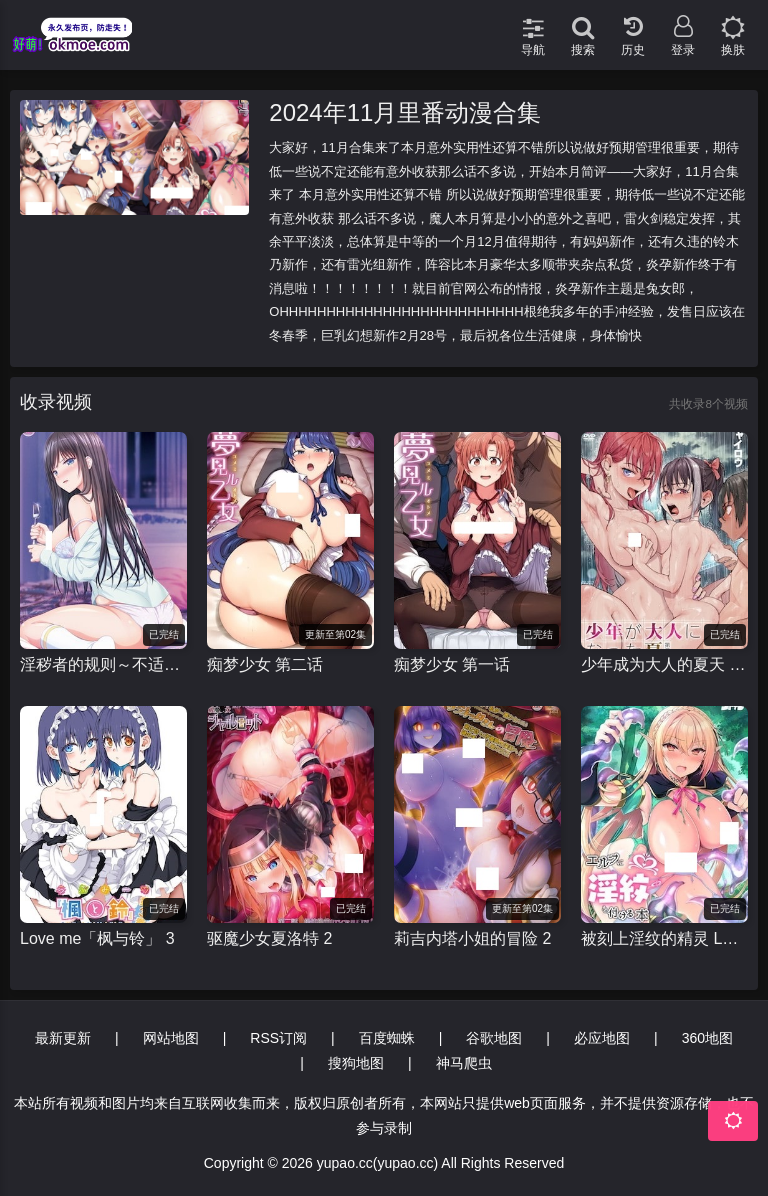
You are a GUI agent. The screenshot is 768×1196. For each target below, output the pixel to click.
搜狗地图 (356, 1063)
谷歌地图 (494, 1038)
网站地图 (171, 1038)
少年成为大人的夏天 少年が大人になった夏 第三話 (664, 664)
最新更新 (63, 1038)
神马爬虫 (464, 1063)
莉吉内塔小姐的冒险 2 (472, 938)
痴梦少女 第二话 (265, 664)
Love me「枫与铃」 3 (97, 938)
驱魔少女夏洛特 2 (269, 938)
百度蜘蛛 (387, 1038)
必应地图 (602, 1038)
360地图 (707, 1038)
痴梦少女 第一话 (452, 664)
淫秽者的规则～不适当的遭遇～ (103, 664)
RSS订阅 (278, 1038)
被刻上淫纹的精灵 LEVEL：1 (664, 938)
